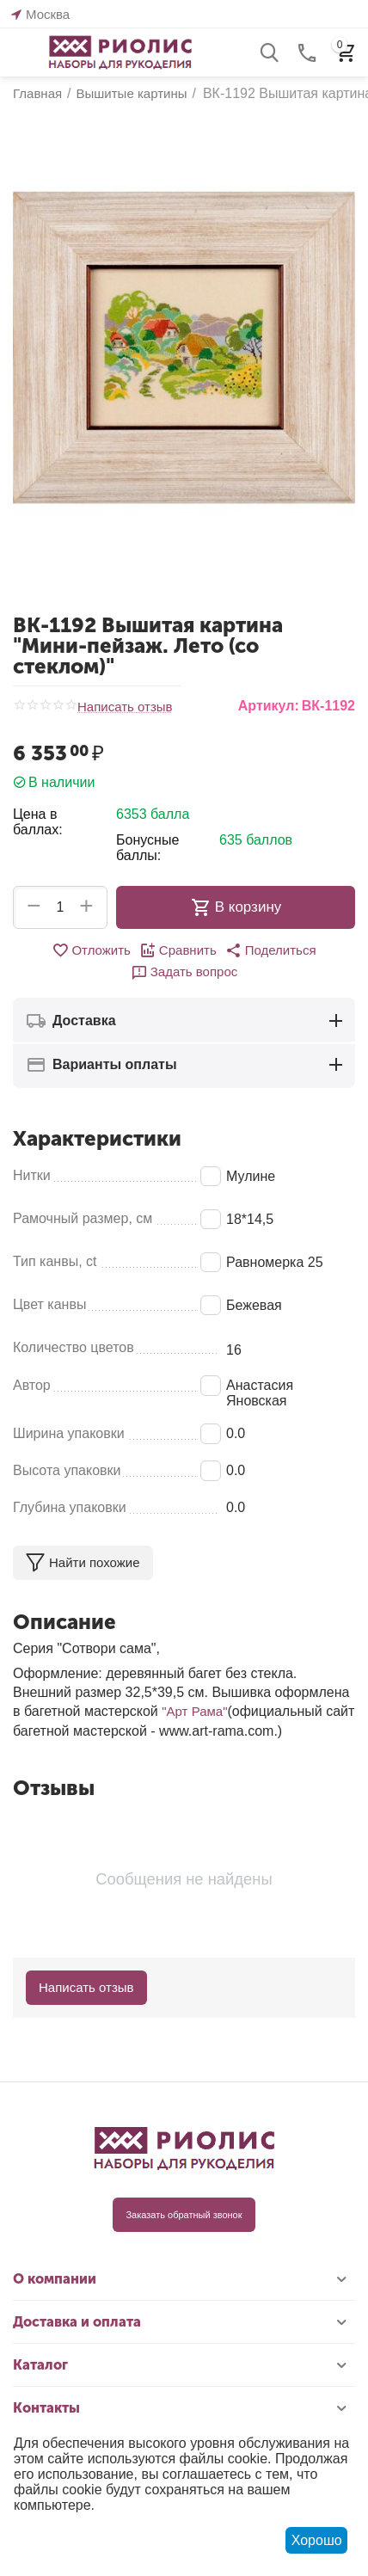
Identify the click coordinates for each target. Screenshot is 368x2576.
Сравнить (178, 950)
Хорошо (316, 2540)
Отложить (91, 950)
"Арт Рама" (194, 1711)
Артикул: (268, 705)
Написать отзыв (125, 707)
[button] (270, 950)
